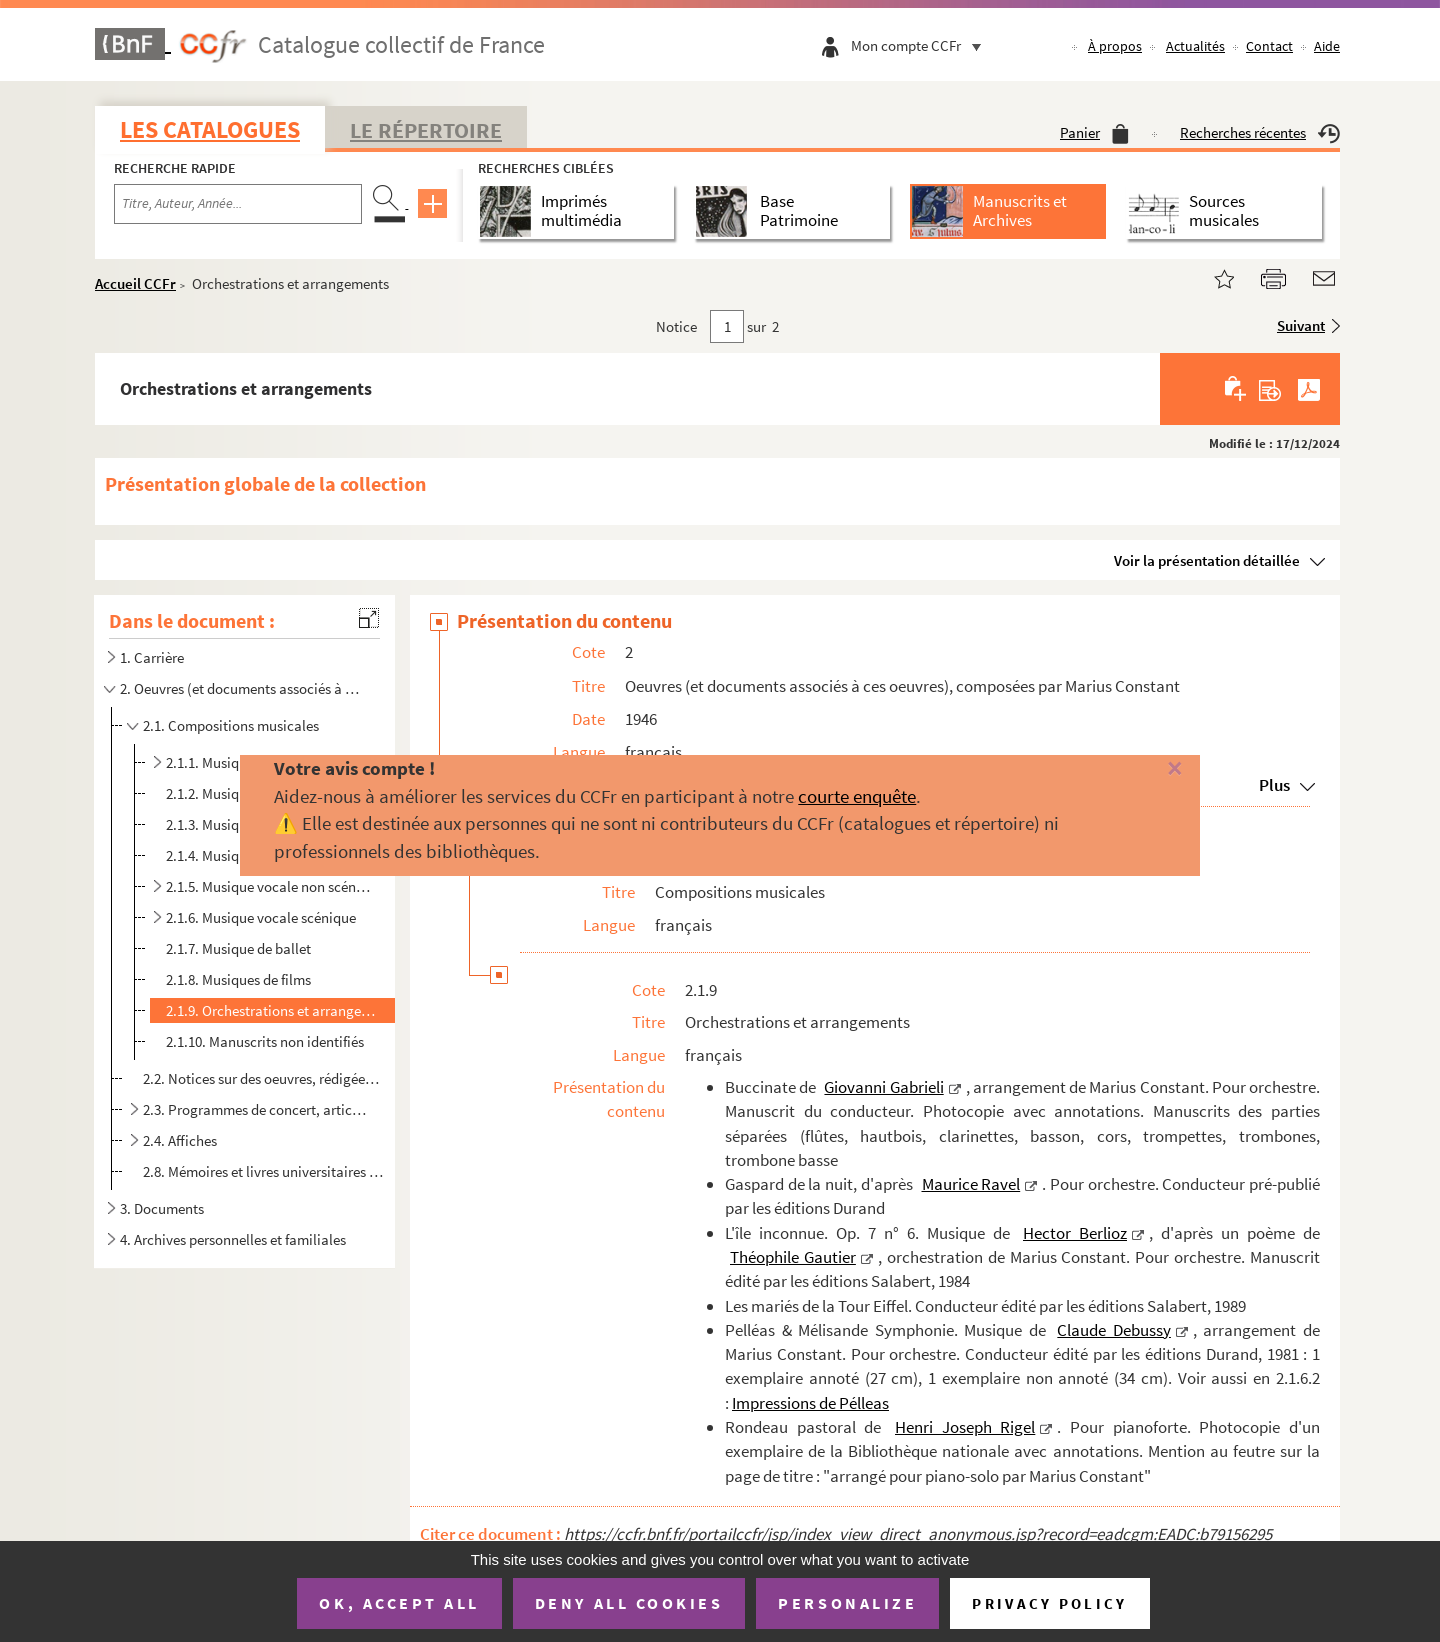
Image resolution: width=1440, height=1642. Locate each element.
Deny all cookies (629, 1603)
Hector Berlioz (1075, 1233)
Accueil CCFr (135, 283)
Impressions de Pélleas (810, 1403)
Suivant (1301, 325)
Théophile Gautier (793, 1257)
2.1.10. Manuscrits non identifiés (265, 1041)
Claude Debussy (1114, 1330)
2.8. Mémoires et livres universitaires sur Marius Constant (263, 1171)
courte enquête (857, 796)
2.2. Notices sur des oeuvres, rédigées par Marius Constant (263, 1078)
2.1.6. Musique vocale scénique (261, 917)
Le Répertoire (426, 130)
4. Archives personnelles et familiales (233, 1239)
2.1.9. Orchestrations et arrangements (276, 1010)
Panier (1094, 132)
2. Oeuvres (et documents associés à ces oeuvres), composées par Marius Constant (243, 688)
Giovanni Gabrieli (883, 1087)
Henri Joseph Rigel (965, 1427)
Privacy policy (1049, 1603)
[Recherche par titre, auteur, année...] (238, 204)
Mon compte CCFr (921, 45)
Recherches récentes (1260, 132)
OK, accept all (399, 1603)
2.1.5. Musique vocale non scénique (268, 886)
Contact (1269, 46)
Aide (1327, 46)
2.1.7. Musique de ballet (238, 948)
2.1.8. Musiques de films (238, 979)
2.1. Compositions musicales (231, 725)
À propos (1115, 46)
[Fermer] (1142, 769)
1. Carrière (152, 657)
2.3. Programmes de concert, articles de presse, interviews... (255, 1109)
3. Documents (162, 1208)
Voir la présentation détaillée (1207, 560)
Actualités (1195, 46)
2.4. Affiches (180, 1140)
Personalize (847, 1603)
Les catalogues (210, 129)
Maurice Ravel (971, 1184)
